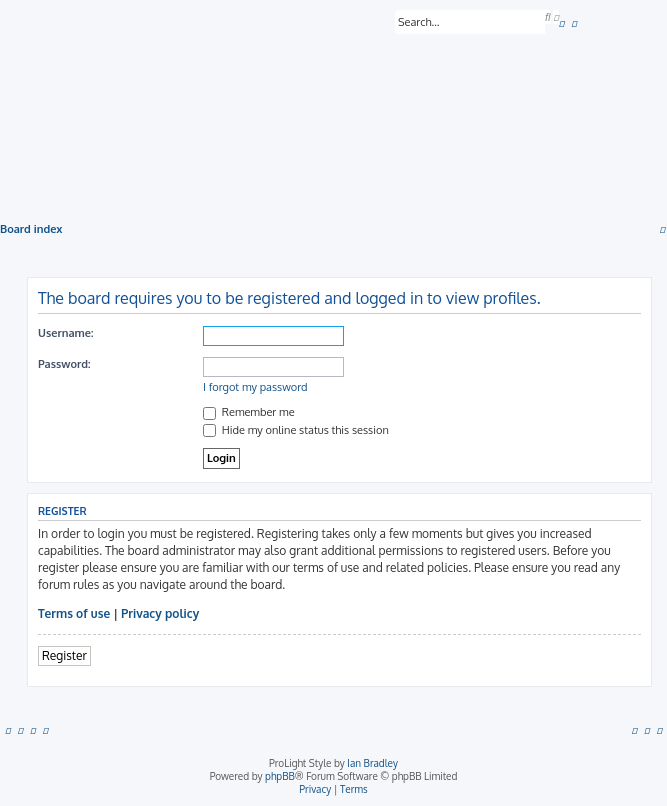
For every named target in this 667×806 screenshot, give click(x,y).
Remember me (249, 412)
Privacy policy (160, 613)
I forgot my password (255, 387)
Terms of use (74, 613)
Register (64, 655)
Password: (64, 364)
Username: (66, 333)
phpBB (280, 776)
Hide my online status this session (296, 430)
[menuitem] (562, 23)
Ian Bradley (372, 763)
